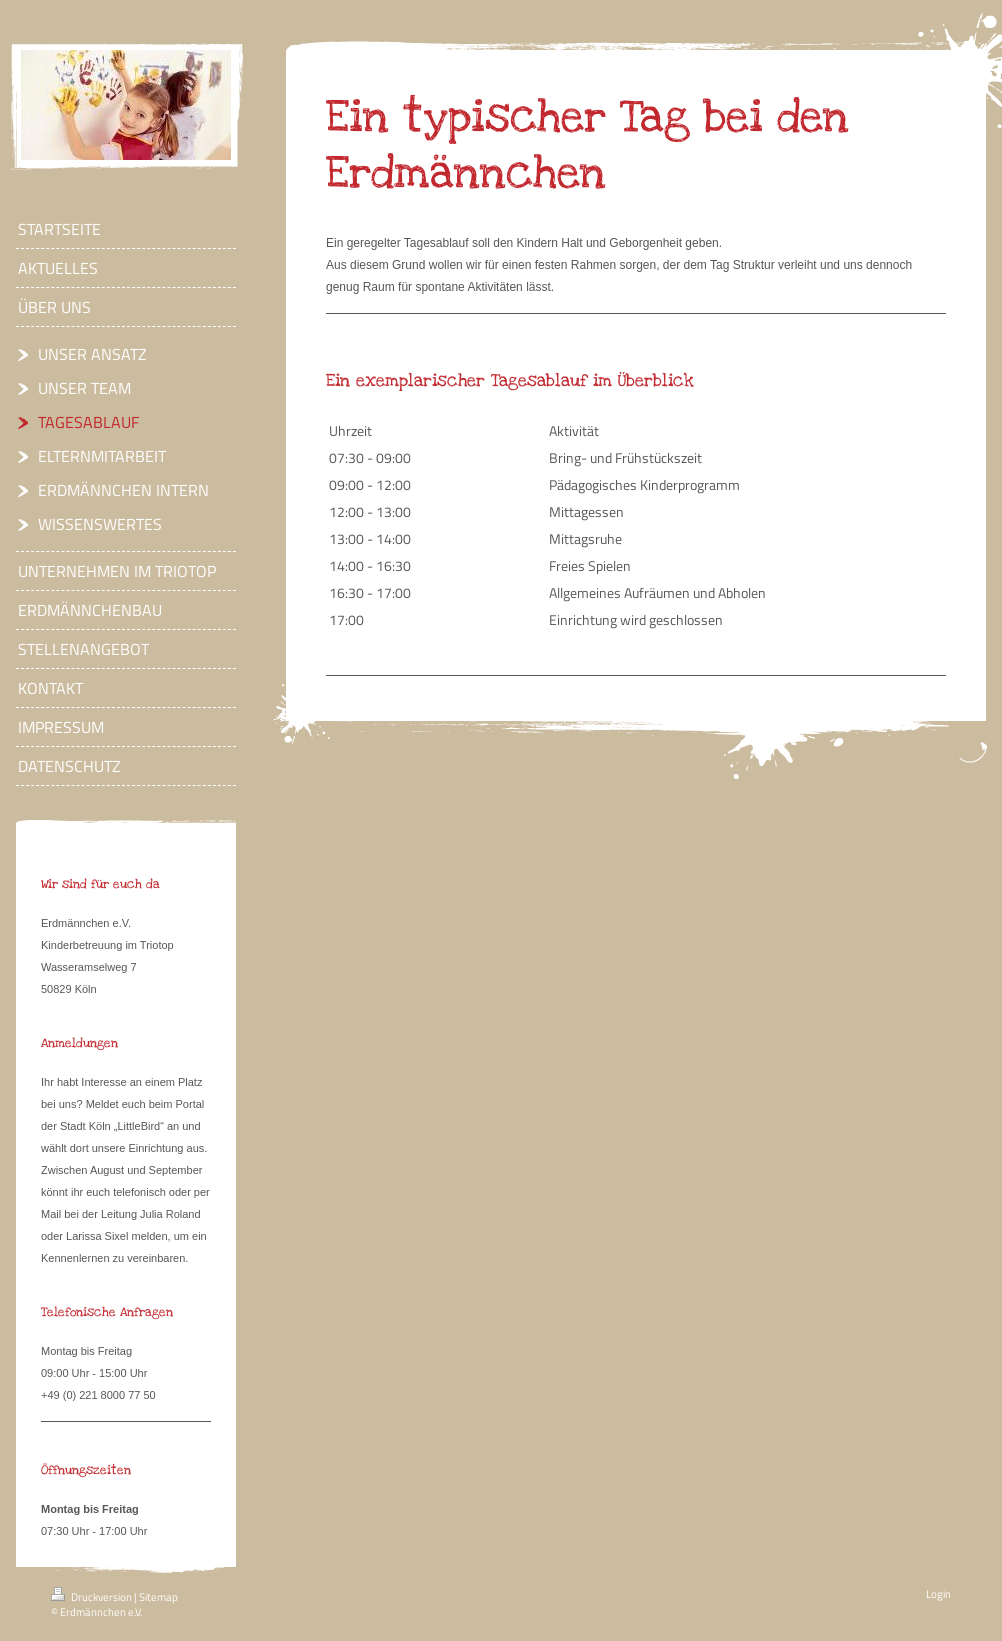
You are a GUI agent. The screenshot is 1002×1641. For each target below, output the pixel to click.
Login (938, 1594)
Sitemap (158, 1597)
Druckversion (92, 1597)
